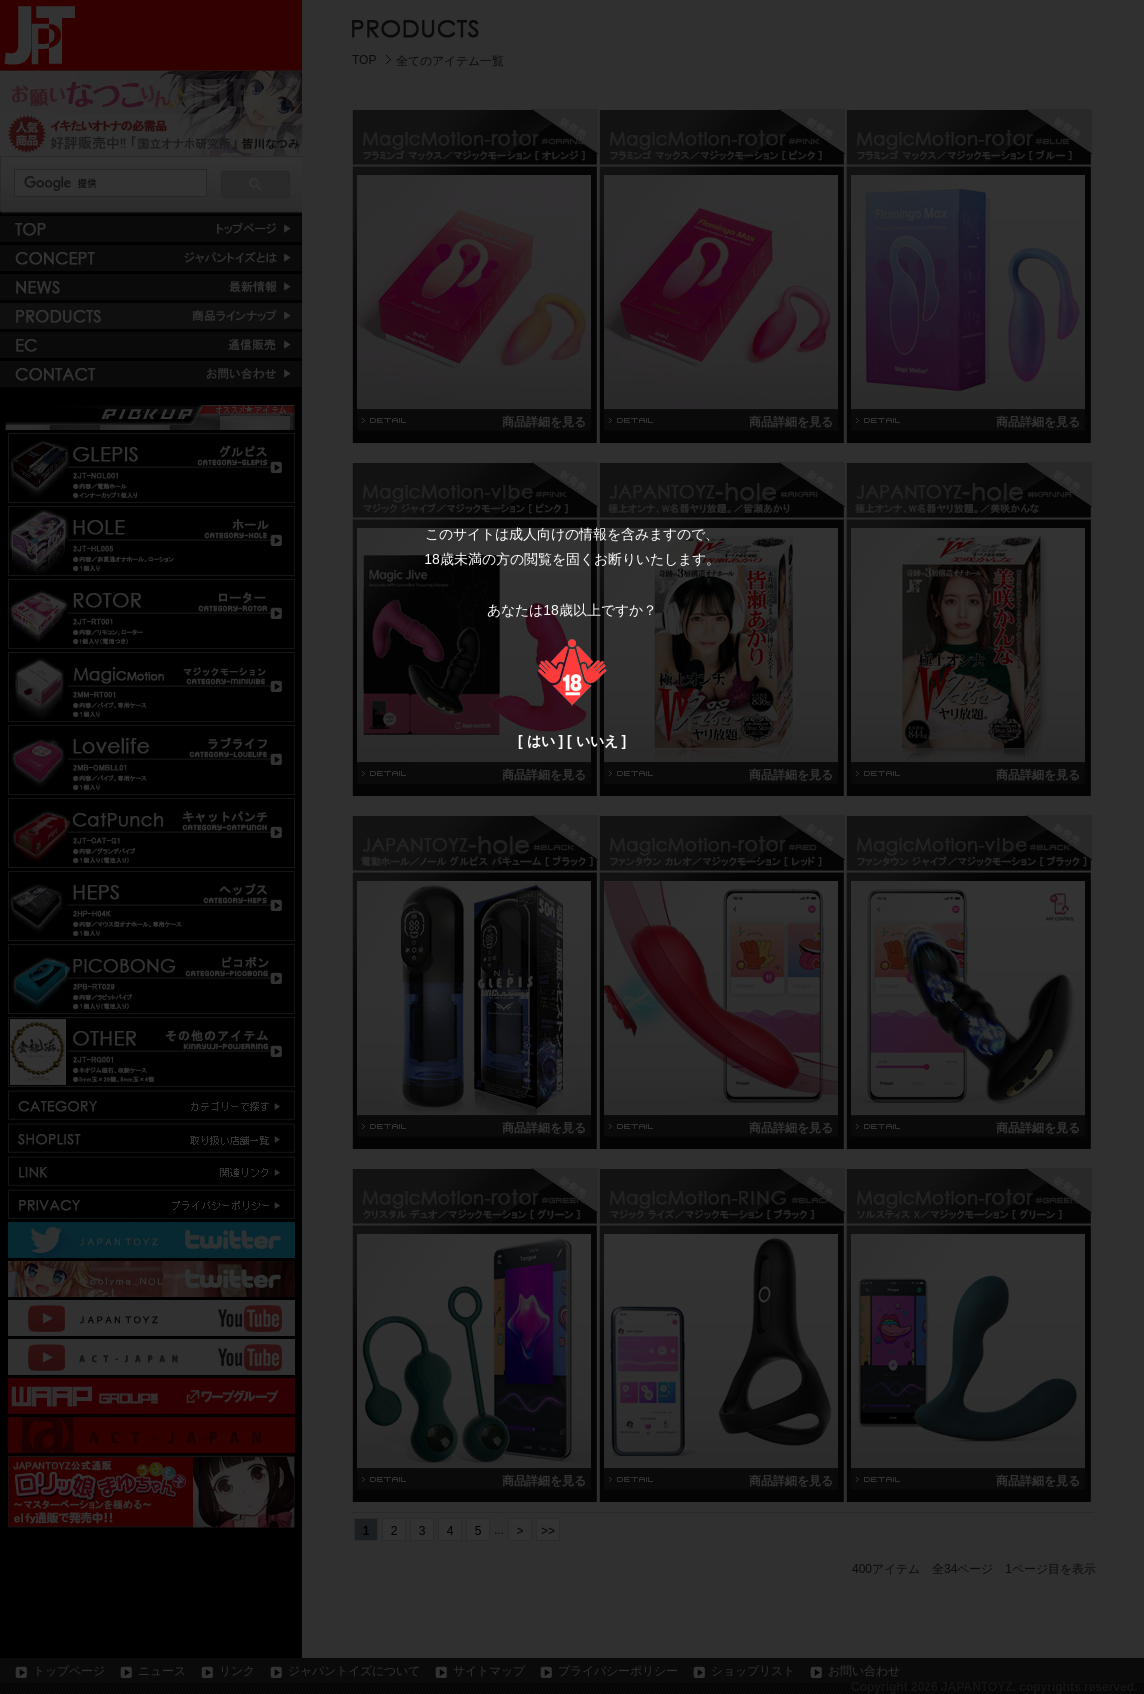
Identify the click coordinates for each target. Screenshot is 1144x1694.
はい (541, 741)
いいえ (597, 741)
